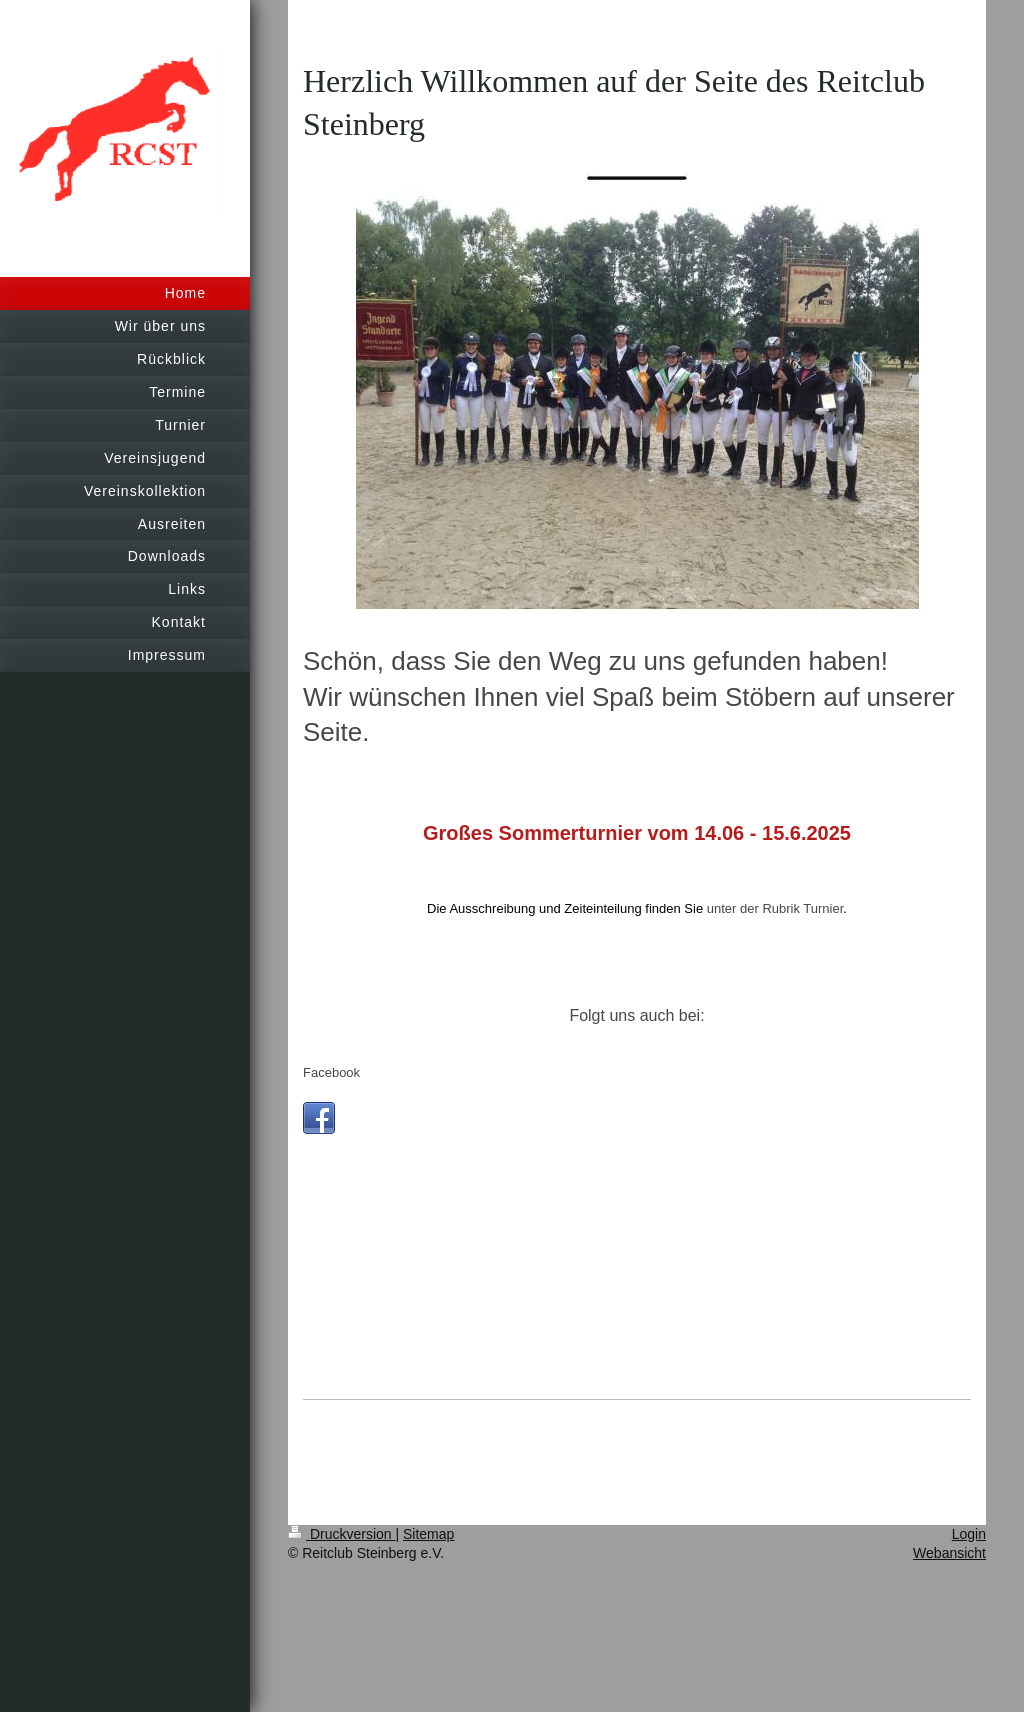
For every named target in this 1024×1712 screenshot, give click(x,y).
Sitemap (428, 1534)
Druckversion (341, 1534)
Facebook (331, 1072)
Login (969, 1534)
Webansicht (949, 1553)
